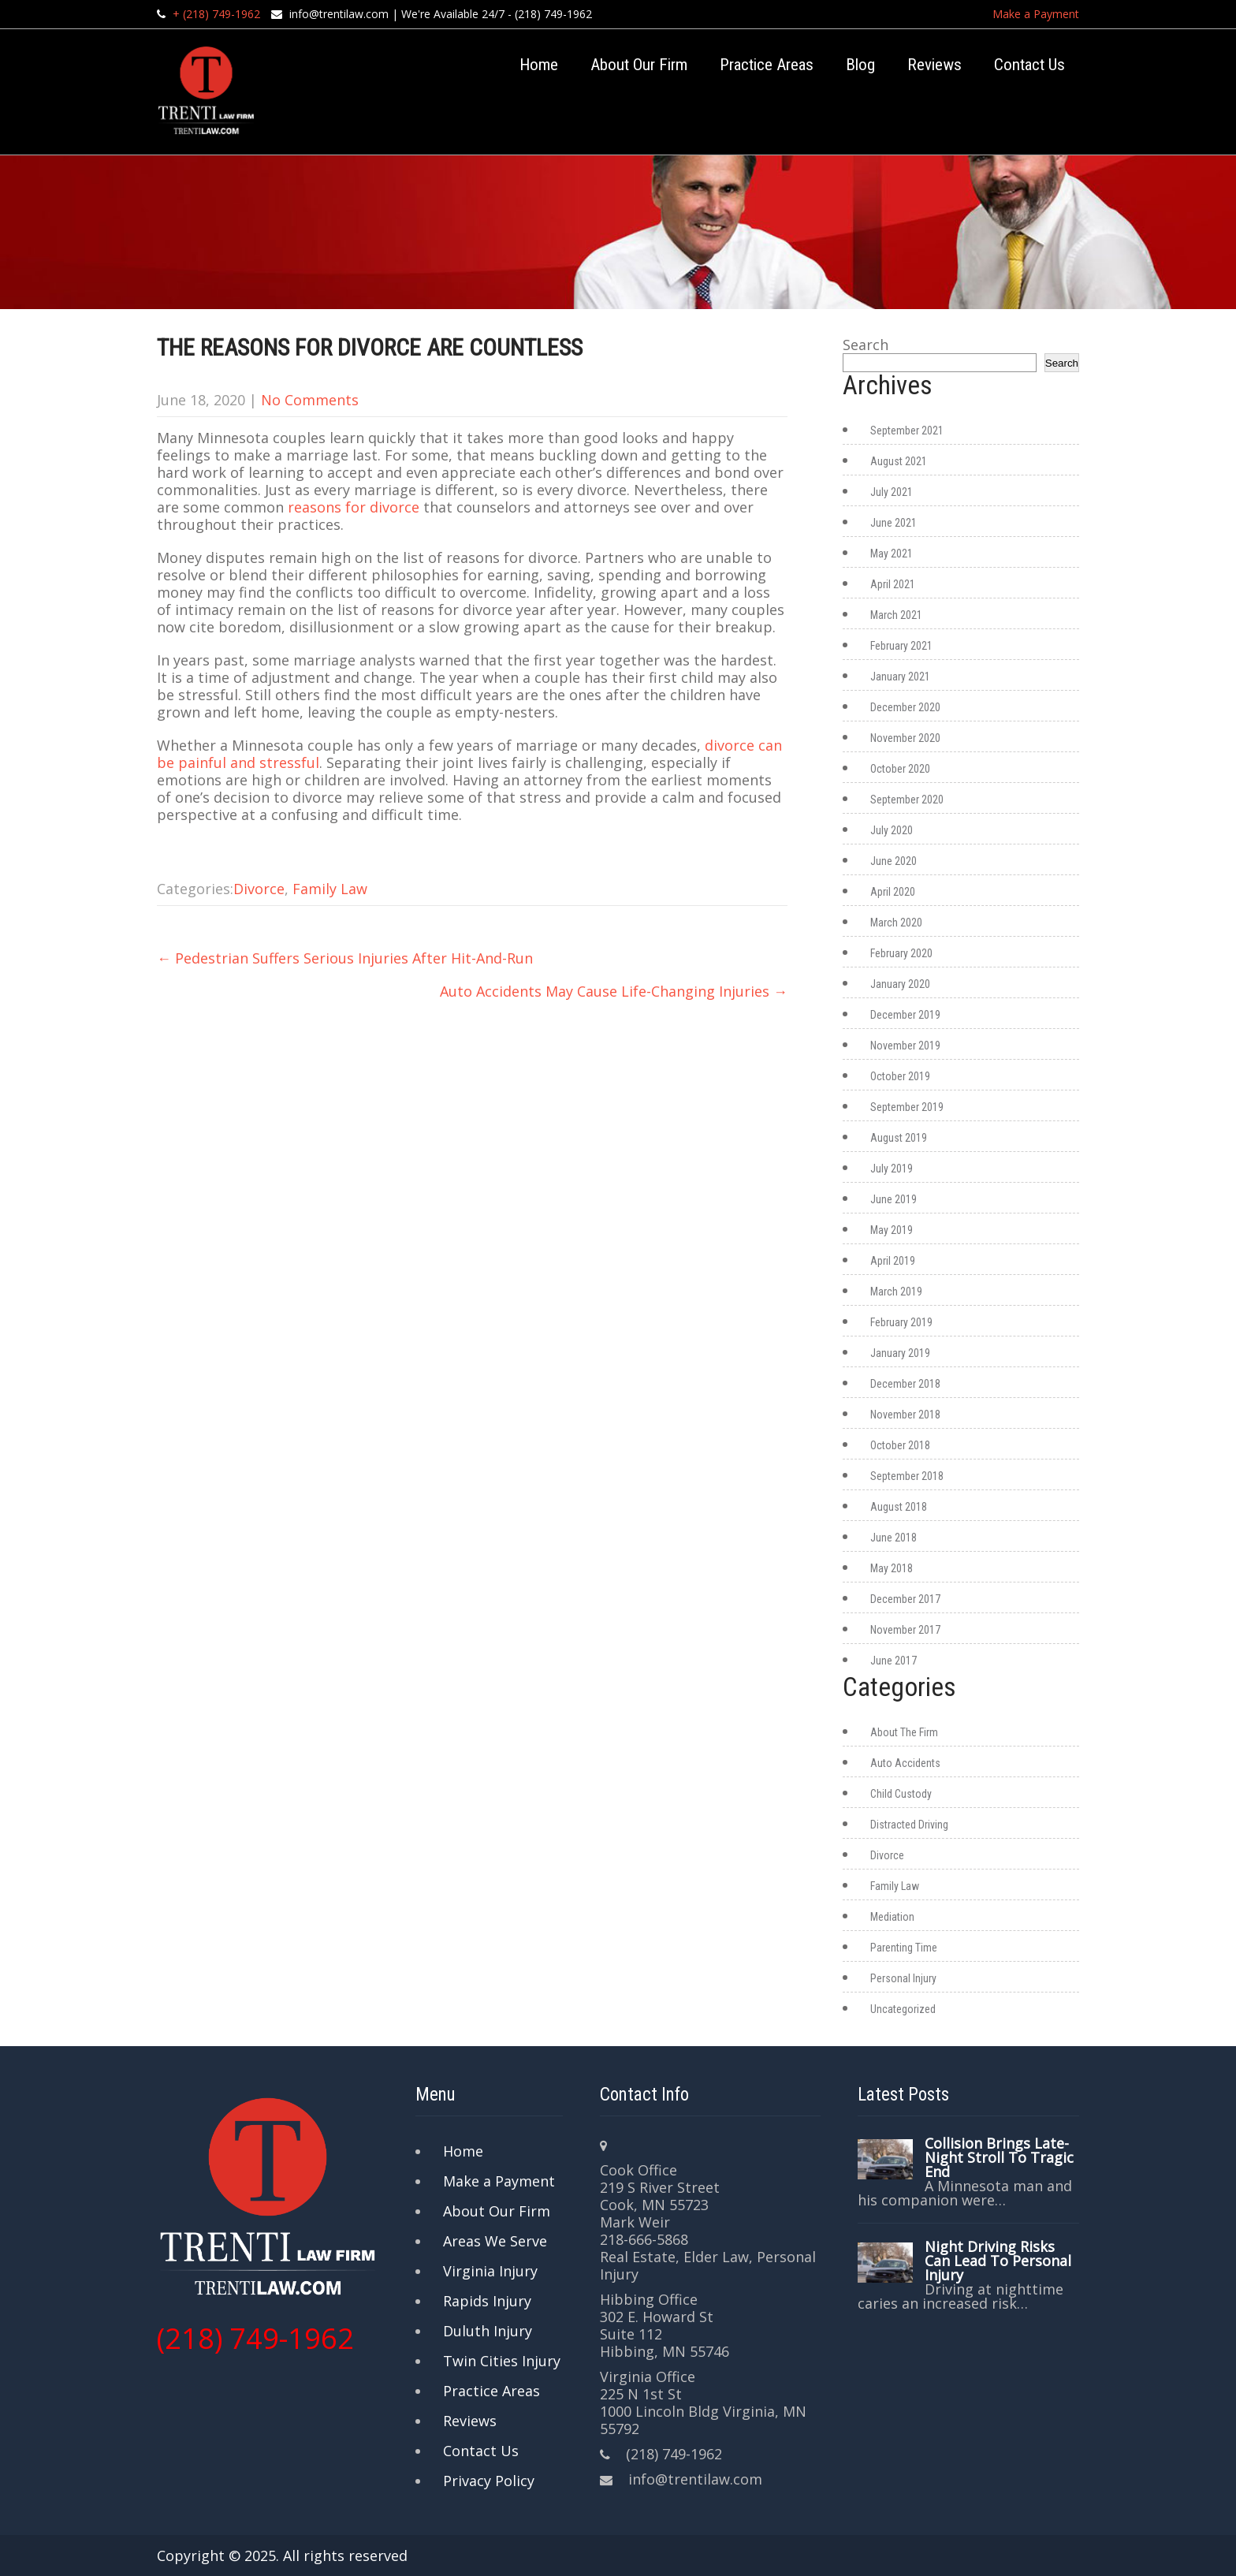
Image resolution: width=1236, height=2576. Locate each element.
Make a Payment (1035, 13)
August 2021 (898, 461)
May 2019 (891, 1230)
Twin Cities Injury (501, 2360)
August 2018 (898, 1506)
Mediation (892, 1917)
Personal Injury (903, 1978)
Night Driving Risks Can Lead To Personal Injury (998, 2260)
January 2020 (900, 984)
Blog (860, 64)
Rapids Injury (487, 2300)
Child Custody (901, 1794)
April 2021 (892, 584)
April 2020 (892, 891)
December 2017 (905, 1599)
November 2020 (905, 738)
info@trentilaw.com (339, 13)
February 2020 (901, 953)
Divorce (259, 888)
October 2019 (900, 1076)
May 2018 (891, 1568)
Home (538, 64)
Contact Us (1029, 64)
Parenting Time (903, 1947)
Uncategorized (903, 2009)
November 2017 (905, 1630)
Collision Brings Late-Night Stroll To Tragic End (999, 2157)
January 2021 (900, 676)
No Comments (310, 399)
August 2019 (898, 1137)
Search (865, 344)
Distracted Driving (909, 1824)
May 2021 (891, 553)
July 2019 (891, 1168)
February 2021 (901, 645)
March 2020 (896, 922)
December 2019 (905, 1014)
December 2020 (905, 707)
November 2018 (905, 1414)
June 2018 (893, 1537)
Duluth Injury (487, 2330)
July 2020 (891, 830)
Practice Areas (766, 64)
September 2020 (907, 799)
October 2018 (900, 1445)
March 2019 (896, 1291)
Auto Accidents (905, 1763)
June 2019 (893, 1199)
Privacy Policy (488, 2480)
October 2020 (900, 768)
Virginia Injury (490, 2270)
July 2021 (891, 492)
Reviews (934, 64)
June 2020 (893, 861)
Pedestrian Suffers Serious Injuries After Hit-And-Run (345, 958)
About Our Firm (638, 64)
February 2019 (901, 1322)
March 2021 (896, 615)
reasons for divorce (353, 507)
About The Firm (904, 1732)
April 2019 (892, 1260)
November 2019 (905, 1045)
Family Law (329, 888)
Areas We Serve (495, 2240)
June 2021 (893, 522)
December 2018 (905, 1383)
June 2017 (893, 1660)
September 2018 (907, 1476)
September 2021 (907, 430)
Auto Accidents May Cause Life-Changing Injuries (613, 991)
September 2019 (907, 1107)
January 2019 (900, 1353)
